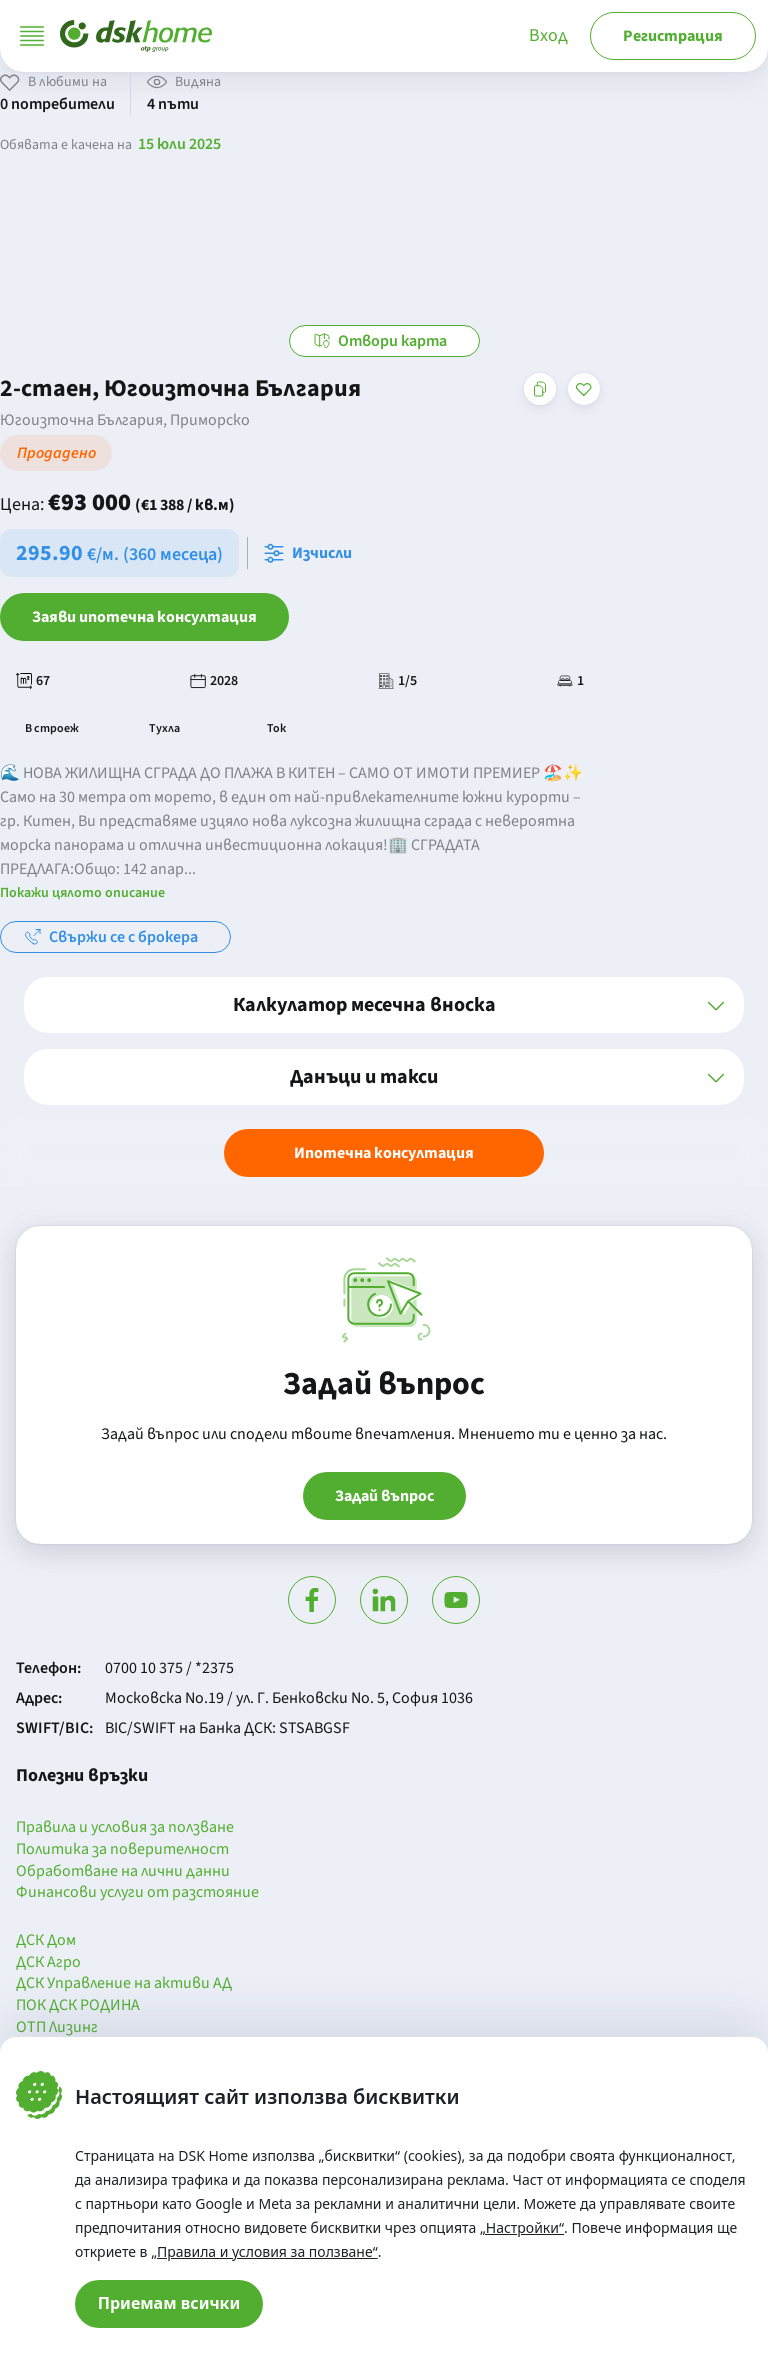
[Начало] (136, 36)
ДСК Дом (46, 1941)
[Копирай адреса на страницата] (540, 389)
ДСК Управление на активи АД (124, 1984)
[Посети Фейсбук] (312, 1600)
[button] (384, 1005)
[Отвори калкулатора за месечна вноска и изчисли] (312, 553)
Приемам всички (169, 2303)
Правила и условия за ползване (125, 1828)
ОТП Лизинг (57, 2028)
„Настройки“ (522, 2227)
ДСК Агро (48, 1963)
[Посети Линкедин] (384, 1600)
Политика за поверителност (122, 1850)
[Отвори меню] (32, 36)
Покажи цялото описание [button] (82, 893)
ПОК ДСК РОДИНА (78, 2006)
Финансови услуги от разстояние (137, 1893)
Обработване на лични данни (123, 1872)
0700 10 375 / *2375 (169, 1668)
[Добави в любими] (584, 389)
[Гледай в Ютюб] (456, 1600)
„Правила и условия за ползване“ (264, 2251)
